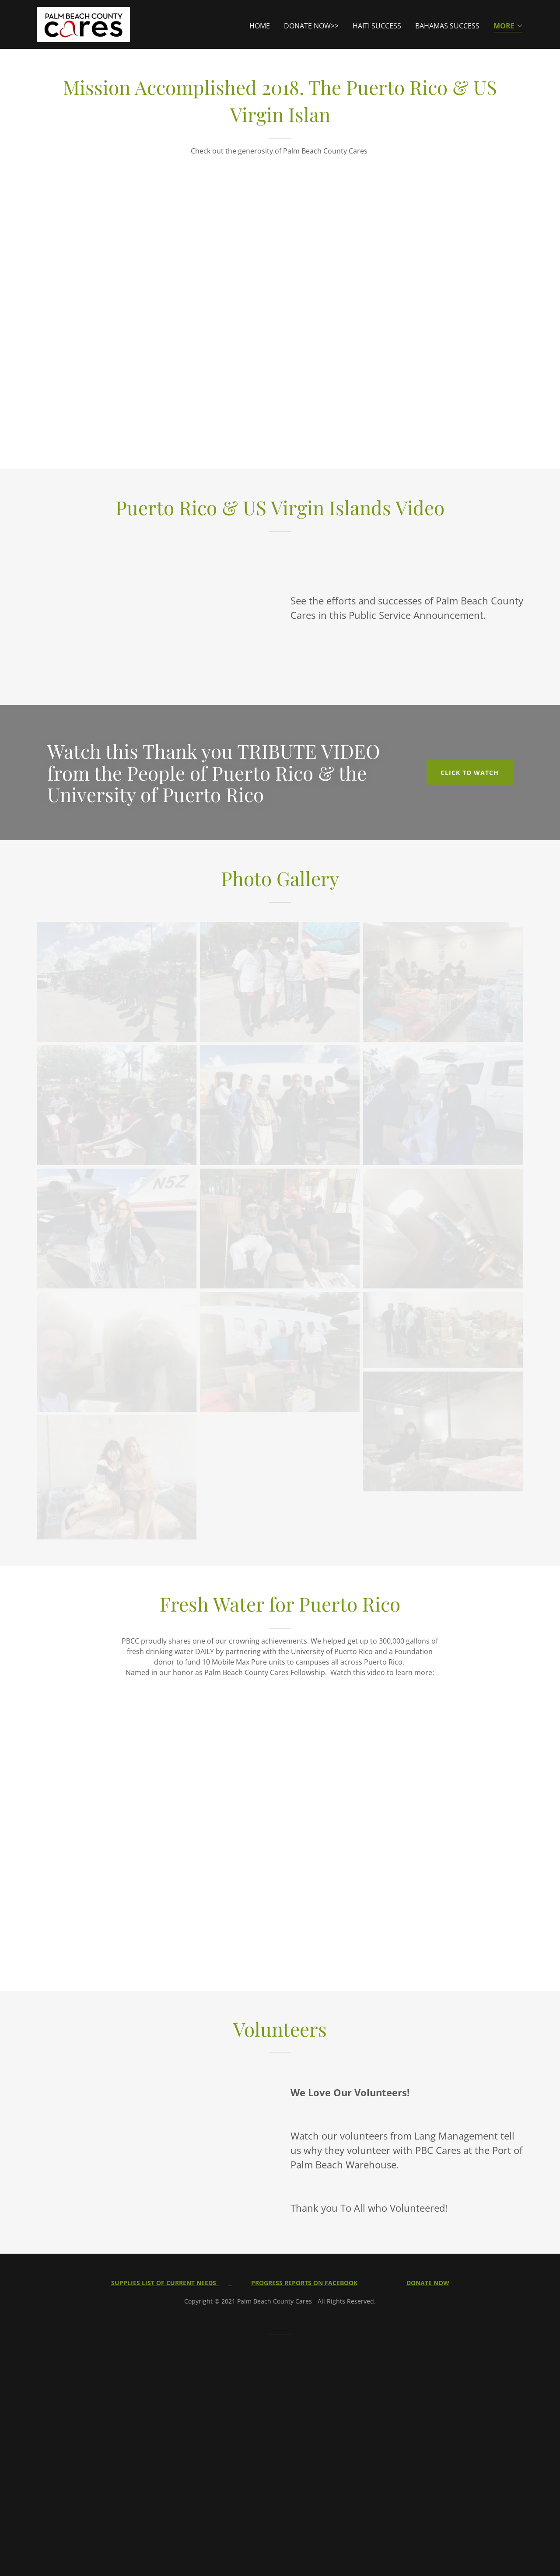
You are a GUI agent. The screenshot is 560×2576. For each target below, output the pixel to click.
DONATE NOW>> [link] (311, 26)
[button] (508, 26)
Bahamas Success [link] (447, 26)
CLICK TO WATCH (470, 772)
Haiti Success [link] (377, 26)
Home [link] (259, 26)
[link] (83, 23)
